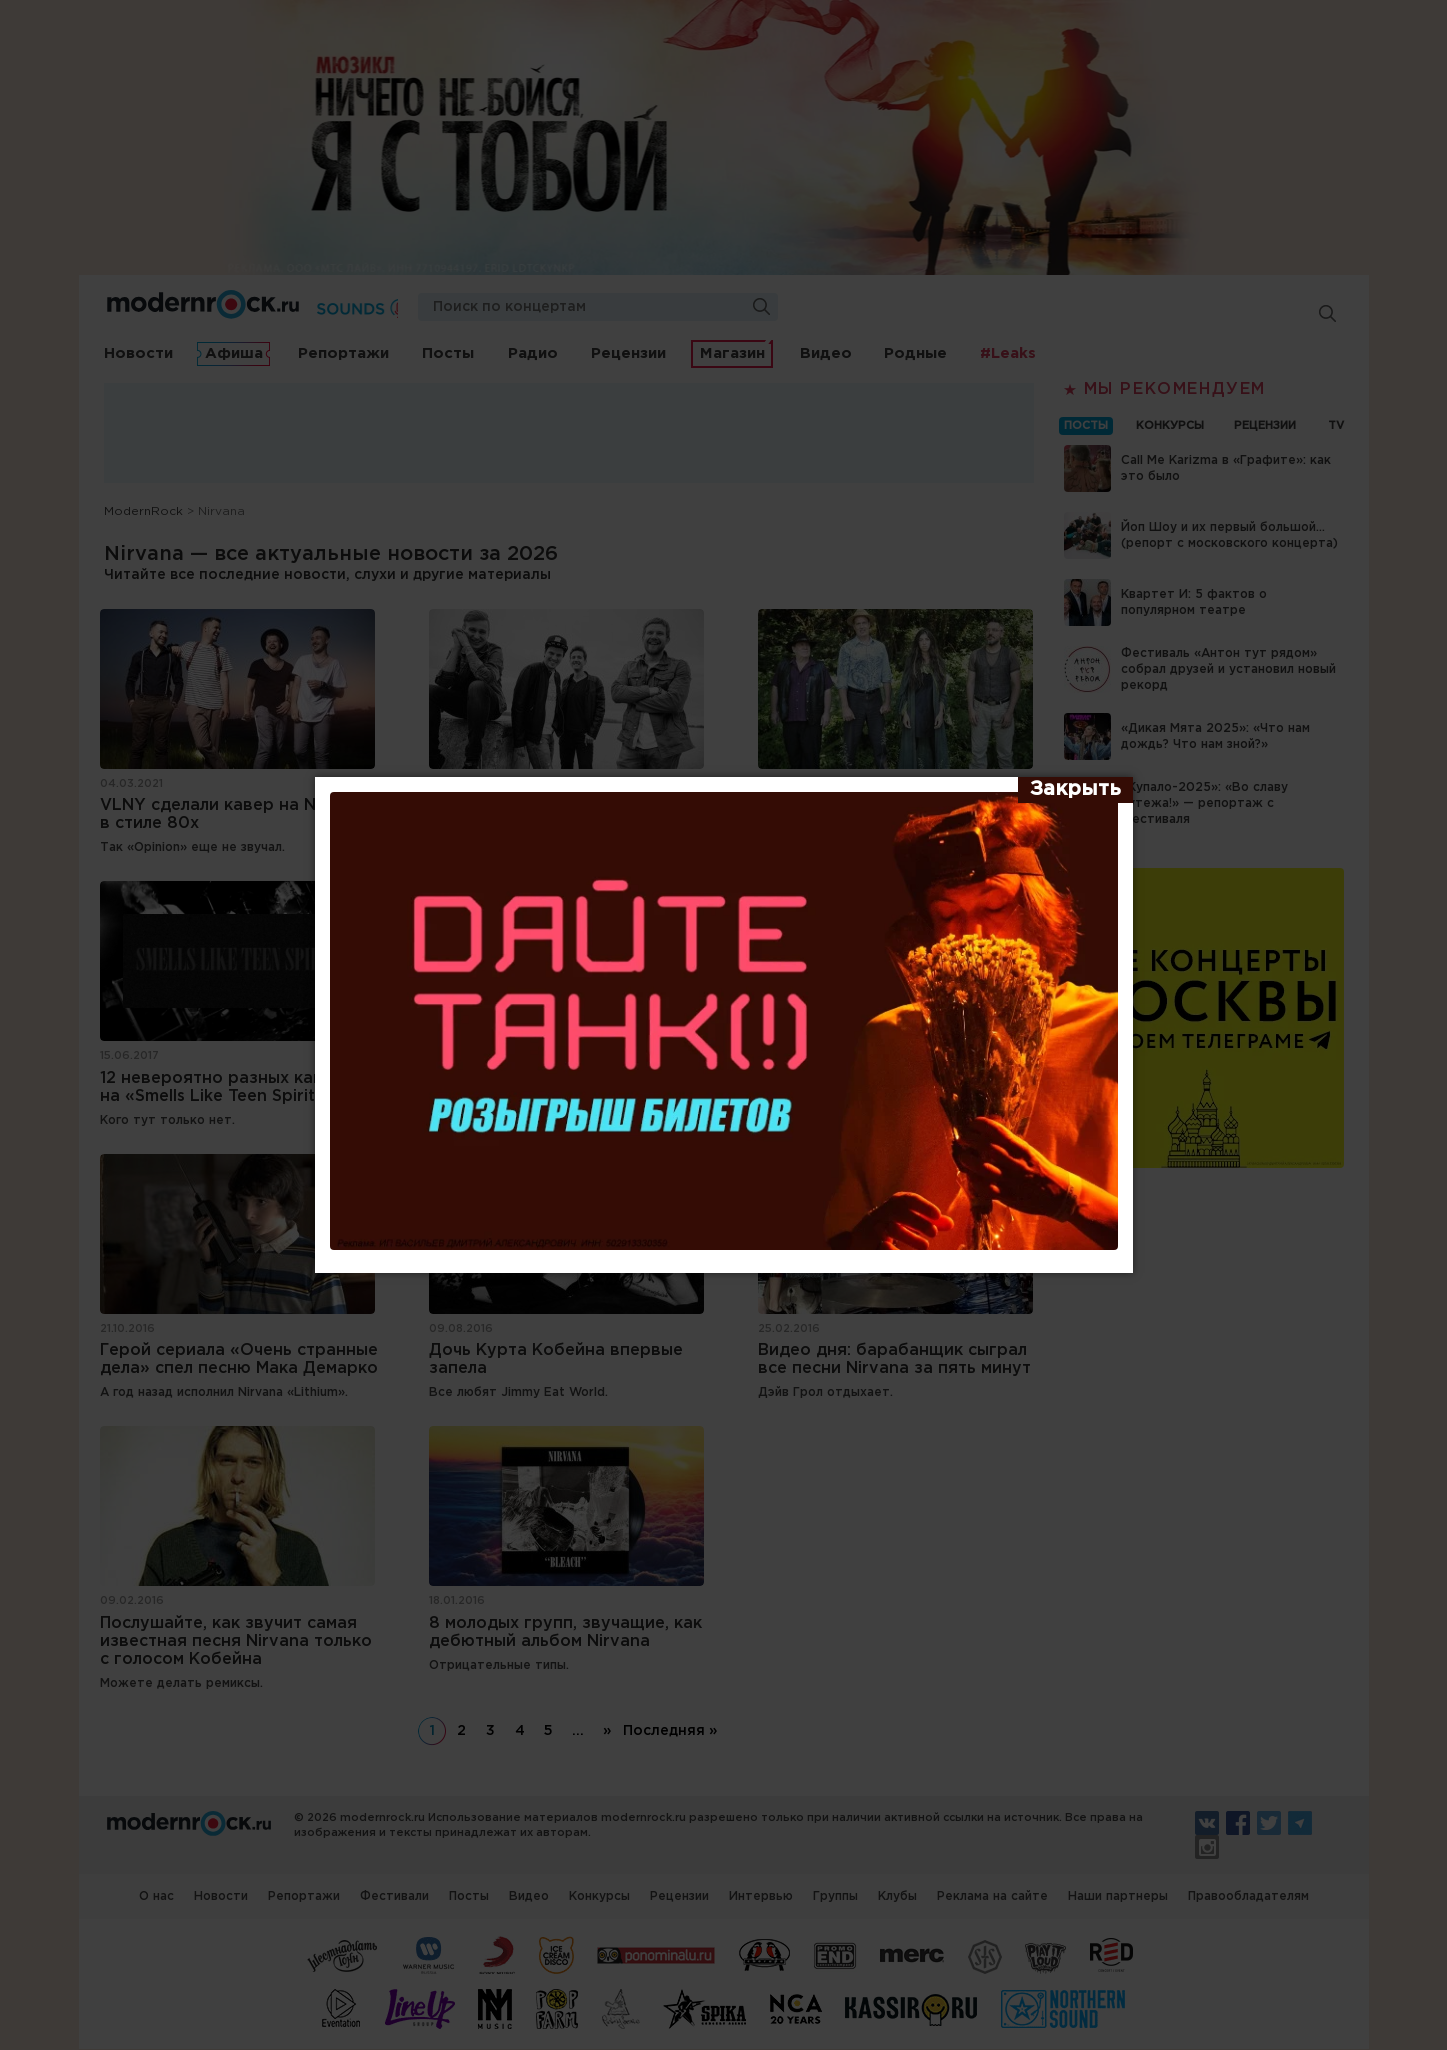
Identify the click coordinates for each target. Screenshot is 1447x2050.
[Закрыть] (1075, 790)
